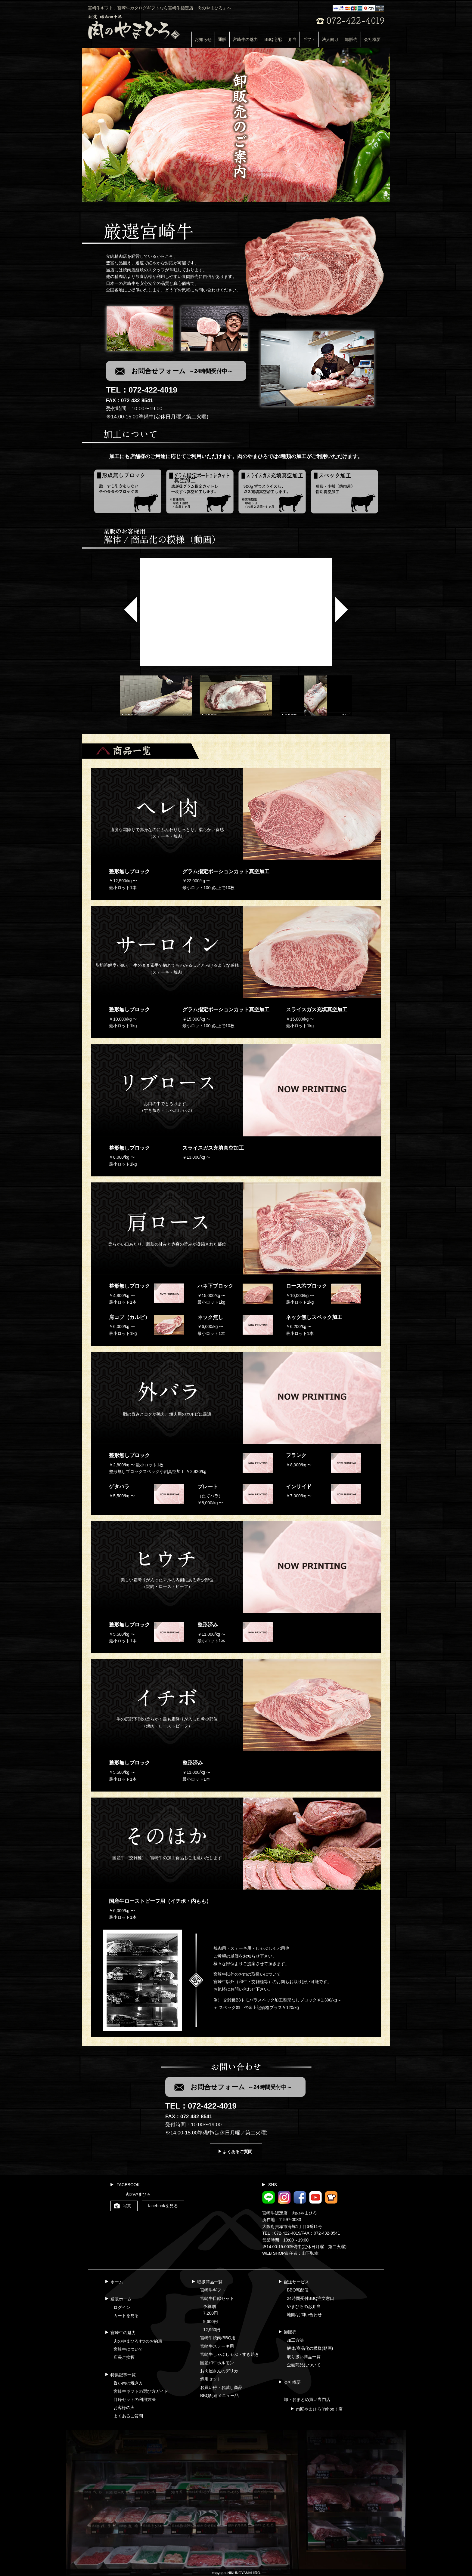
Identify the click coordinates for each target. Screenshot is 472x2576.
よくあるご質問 (237, 2151)
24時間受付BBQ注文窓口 (310, 2298)
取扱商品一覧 (209, 2281)
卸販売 (351, 39)
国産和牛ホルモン (217, 2362)
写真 (127, 2205)
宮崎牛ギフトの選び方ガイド (140, 2391)
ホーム (116, 2281)
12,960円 (211, 2329)
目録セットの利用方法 (134, 2399)
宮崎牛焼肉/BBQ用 (217, 2337)
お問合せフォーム (182, 371)
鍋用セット (210, 2379)
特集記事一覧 (123, 2374)
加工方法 (295, 2340)
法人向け (330, 39)
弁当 (292, 39)
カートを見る (126, 2315)
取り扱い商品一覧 (304, 2356)
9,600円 (210, 2321)
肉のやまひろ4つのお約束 (137, 2341)
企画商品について (304, 2364)
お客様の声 (124, 2407)
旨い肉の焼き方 (128, 2382)
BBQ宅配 (273, 39)
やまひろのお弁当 (304, 2306)
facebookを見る (163, 2205)
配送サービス (296, 2281)
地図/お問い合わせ (304, 2314)
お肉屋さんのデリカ (219, 2370)
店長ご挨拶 (124, 2357)
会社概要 (372, 39)
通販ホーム (121, 2299)
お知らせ (203, 39)
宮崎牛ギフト (212, 2290)
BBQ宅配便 (298, 2290)
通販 (222, 39)
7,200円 (210, 2313)
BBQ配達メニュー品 (219, 2395)
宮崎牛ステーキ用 (217, 2346)
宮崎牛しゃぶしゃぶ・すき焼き (229, 2354)
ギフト (309, 39)
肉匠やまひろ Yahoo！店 (319, 2409)
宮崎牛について (128, 2349)
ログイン (121, 2307)
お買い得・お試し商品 (221, 2387)
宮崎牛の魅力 (245, 39)
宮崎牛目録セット (217, 2298)
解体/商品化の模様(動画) (310, 2348)
